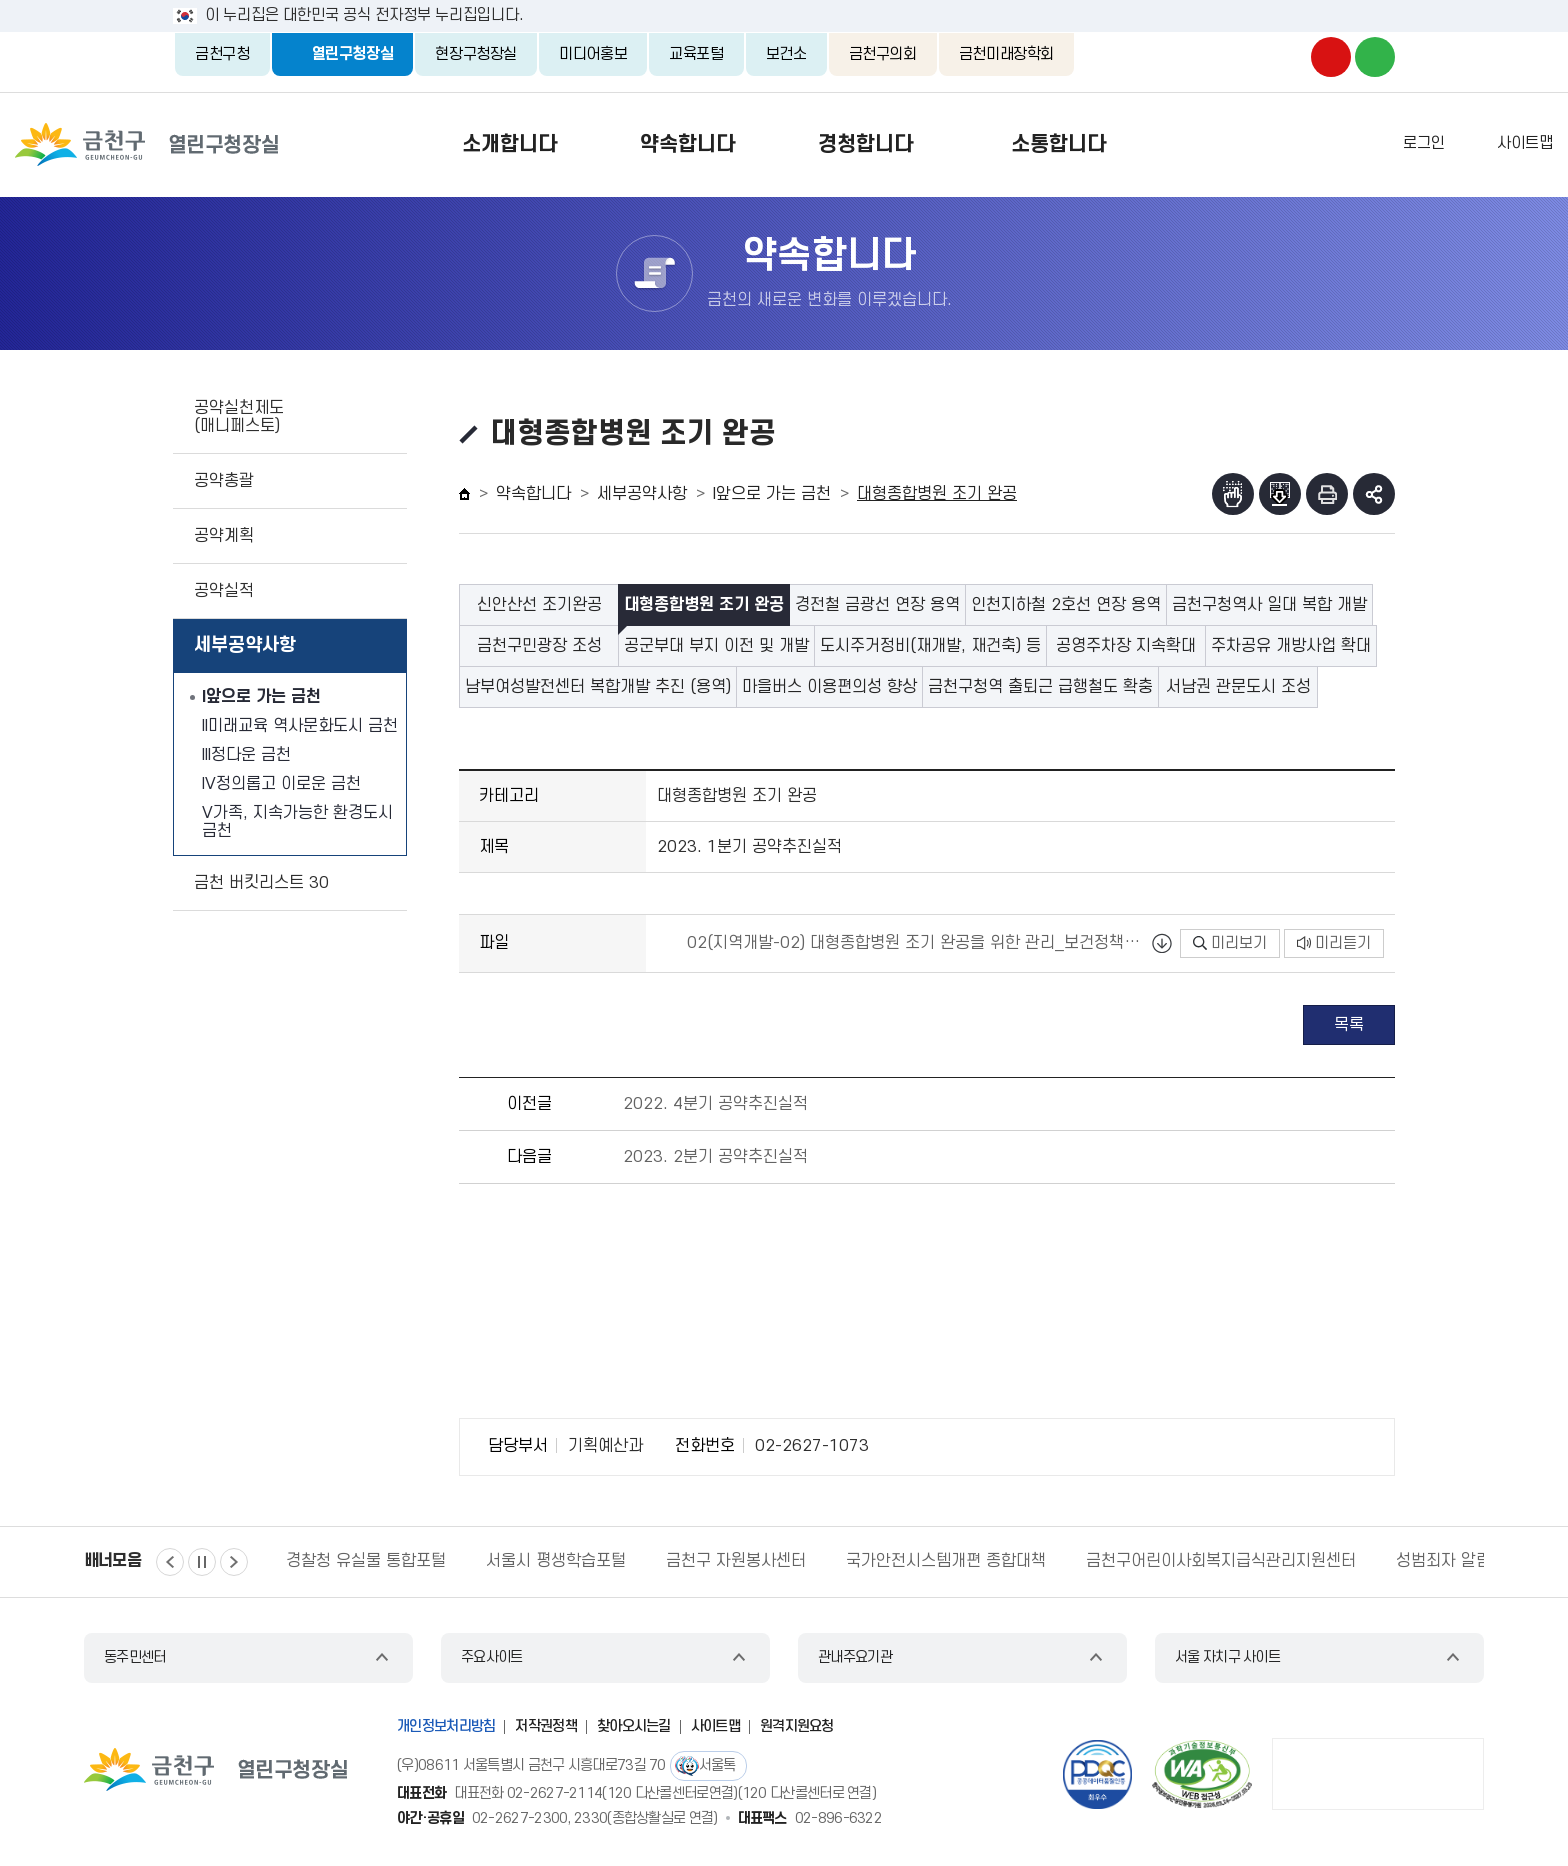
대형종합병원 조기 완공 (704, 605)
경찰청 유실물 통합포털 (366, 1561)
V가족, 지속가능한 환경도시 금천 (297, 822)
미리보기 (1230, 943)
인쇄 (1327, 494)
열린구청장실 (353, 54)
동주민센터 (135, 1657)
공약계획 (224, 536)
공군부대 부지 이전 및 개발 (716, 646)
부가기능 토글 (1374, 494)
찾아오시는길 (634, 1726)
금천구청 (222, 54)
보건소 (786, 54)
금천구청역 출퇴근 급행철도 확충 (1040, 687)
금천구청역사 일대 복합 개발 (1269, 605)
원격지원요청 (797, 1726)
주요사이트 (492, 1657)
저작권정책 (546, 1726)
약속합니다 (675, 144)
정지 (202, 1562)
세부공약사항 (245, 645)
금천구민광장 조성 (539, 646)
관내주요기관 (855, 1657)
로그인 (1424, 143)
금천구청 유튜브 (1331, 57)
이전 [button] (170, 1562)
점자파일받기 (1280, 494)
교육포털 (696, 54)
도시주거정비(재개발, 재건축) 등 (930, 646)
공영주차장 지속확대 (1126, 646)
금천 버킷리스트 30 (261, 883)
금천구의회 (883, 54)
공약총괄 (224, 481)
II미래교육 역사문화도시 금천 (300, 726)
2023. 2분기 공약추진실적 (715, 1157)
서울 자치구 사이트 (1227, 1657)
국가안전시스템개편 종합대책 (946, 1561)
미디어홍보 (593, 54)
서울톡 (717, 1765)
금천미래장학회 (1006, 54)
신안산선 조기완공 (539, 605)
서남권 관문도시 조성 (1238, 687)
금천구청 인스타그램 (1287, 57)
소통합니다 (1087, 144)
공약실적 (224, 591)
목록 (1349, 1025)
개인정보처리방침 (446, 1726)
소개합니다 (480, 144)
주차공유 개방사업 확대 (1291, 646)
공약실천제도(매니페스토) (239, 417)
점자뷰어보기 (1233, 494)
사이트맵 (1525, 143)
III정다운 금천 (246, 755)
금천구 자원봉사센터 (736, 1561)
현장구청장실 (476, 54)
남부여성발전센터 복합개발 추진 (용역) (598, 687)
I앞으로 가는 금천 (261, 697)
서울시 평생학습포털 (556, 1561)
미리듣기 (1334, 943)
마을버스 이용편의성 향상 (829, 687)
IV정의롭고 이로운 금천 (281, 784)
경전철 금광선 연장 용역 (877, 605)
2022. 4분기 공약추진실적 (715, 1104)
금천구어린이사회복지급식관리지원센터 (1221, 1561)
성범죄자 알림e (1448, 1561)
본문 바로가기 (784, 0)
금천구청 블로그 (1375, 57)
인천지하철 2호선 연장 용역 (1066, 605)
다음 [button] (234, 1562)
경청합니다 (870, 144)
